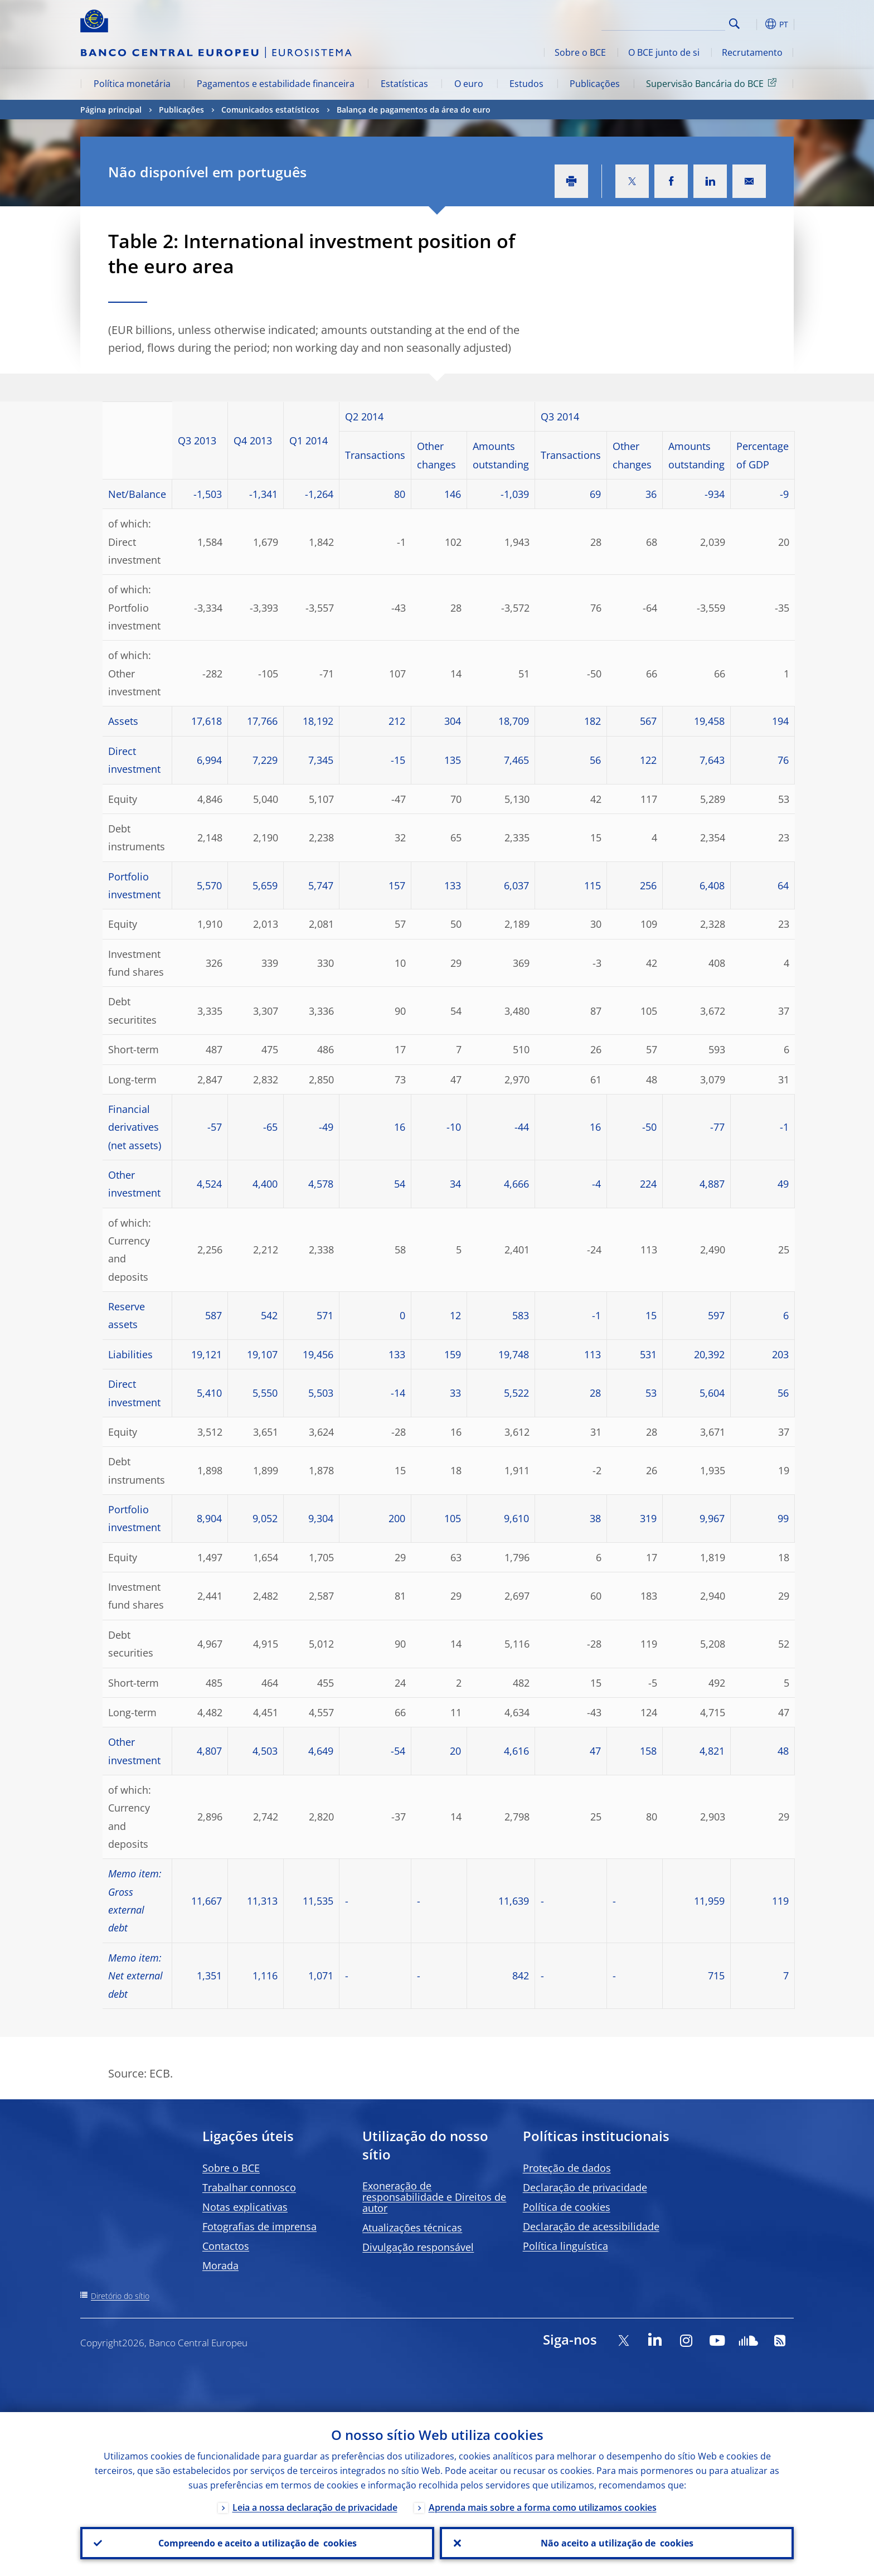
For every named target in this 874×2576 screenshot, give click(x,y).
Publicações (595, 84)
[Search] (669, 22)
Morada (220, 2265)
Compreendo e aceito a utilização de (257, 2543)
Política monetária (132, 84)
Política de (566, 2207)
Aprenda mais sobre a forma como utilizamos (543, 2507)
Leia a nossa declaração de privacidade (314, 2507)
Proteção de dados (567, 2168)
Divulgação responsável (418, 2247)
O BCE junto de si (664, 52)
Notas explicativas (245, 2207)
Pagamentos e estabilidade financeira (276, 84)
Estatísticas (404, 84)
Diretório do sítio (120, 2296)
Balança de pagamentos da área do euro (414, 109)
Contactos (225, 2246)
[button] (755, 23)
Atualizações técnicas (412, 2227)
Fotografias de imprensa (259, 2226)
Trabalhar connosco (249, 2187)
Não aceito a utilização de (617, 2543)
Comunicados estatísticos (270, 109)
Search (734, 23)
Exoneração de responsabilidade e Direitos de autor (434, 2197)
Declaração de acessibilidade (591, 2226)
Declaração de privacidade (585, 2187)
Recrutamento (752, 52)
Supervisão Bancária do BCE (713, 83)
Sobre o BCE (580, 52)
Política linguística (565, 2246)
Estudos (526, 84)
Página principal (111, 109)
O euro (468, 84)
